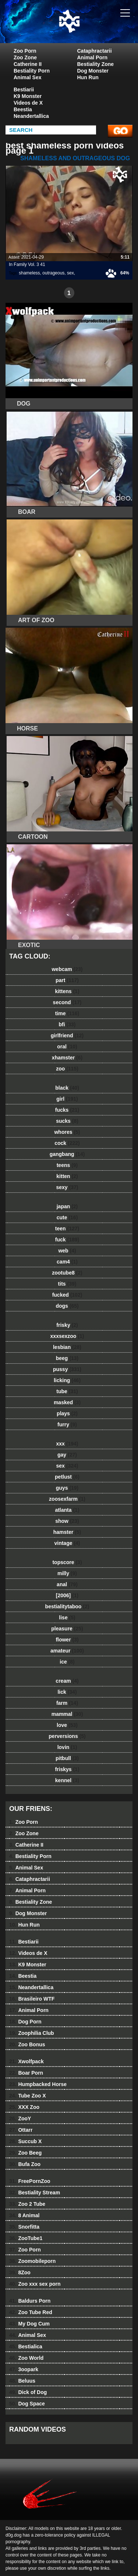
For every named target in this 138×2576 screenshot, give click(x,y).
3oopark (23, 2369)
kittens (67, 991)
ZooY (20, 2118)
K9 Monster (28, 96)
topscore (67, 1562)
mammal (67, 1714)
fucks (67, 1110)
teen (67, 1228)
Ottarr (20, 2130)
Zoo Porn (25, 51)
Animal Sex (27, 77)
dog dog (87, 28)
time (67, 1013)
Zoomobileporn (32, 2261)
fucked (67, 1295)
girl (67, 1099)
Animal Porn (92, 57)
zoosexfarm (67, 1499)
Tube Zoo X (27, 2096)
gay (67, 1455)
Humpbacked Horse (38, 2084)
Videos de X (28, 103)
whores (67, 1132)
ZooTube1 (25, 2238)
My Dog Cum (29, 2324)
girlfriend (67, 1035)
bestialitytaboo (67, 1606)
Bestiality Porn (32, 71)
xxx (67, 1444)
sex (70, 273)
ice (67, 1662)
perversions (67, 1736)
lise (67, 1617)
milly (67, 1573)
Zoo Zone (25, 57)
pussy (67, 1369)
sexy (67, 1187)
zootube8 (67, 1273)
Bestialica (25, 2346)
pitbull (67, 1758)
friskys (67, 1769)
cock (67, 1143)
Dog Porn (25, 2022)
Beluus (22, 2381)
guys (67, 1488)
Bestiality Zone (95, 64)
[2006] (67, 1595)
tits (67, 1284)
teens (67, 1165)
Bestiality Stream (34, 2192)
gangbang (67, 1154)
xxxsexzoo (67, 1336)
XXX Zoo (24, 2107)
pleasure (67, 1629)
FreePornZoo (29, 2181)
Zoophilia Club (31, 2033)
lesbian (67, 1347)
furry (67, 1424)
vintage (67, 1543)
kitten (67, 1176)
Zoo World (26, 2358)
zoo (67, 1069)
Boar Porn (26, 2073)
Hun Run (88, 77)
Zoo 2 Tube (27, 2204)
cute (67, 1217)
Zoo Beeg (25, 2153)
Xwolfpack (26, 2061)
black (67, 1088)
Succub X (25, 2141)
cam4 (67, 1262)
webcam (67, 969)
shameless (29, 273)
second (67, 1002)
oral (67, 1046)
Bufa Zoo (24, 2164)
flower (67, 1640)
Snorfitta (24, 2227)
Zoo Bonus (27, 2044)
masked (67, 1402)
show (67, 1521)
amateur (67, 1651)
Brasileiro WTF (31, 1999)
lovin (67, 1747)
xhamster (67, 1058)
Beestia (23, 109)
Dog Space (27, 2404)
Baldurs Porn (29, 2301)
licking (67, 1380)
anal (67, 1584)
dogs (67, 1306)
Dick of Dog (28, 2392)
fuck (67, 1240)
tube (67, 1391)
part (67, 980)
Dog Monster (93, 71)
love (67, 1725)
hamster (67, 1532)
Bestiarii (24, 89)
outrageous (53, 273)
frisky (67, 1325)
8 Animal (24, 2215)
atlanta (67, 1510)
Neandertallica (31, 116)
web (67, 1251)
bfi (67, 1024)
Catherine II (28, 64)
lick (67, 1692)
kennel (67, 1780)
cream (67, 1681)
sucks (67, 1121)
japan (67, 1206)
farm (67, 1703)
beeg (67, 1358)
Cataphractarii (94, 51)
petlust (67, 1477)
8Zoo (20, 2272)
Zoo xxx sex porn (35, 2284)
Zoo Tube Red (30, 2312)
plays (67, 1413)
